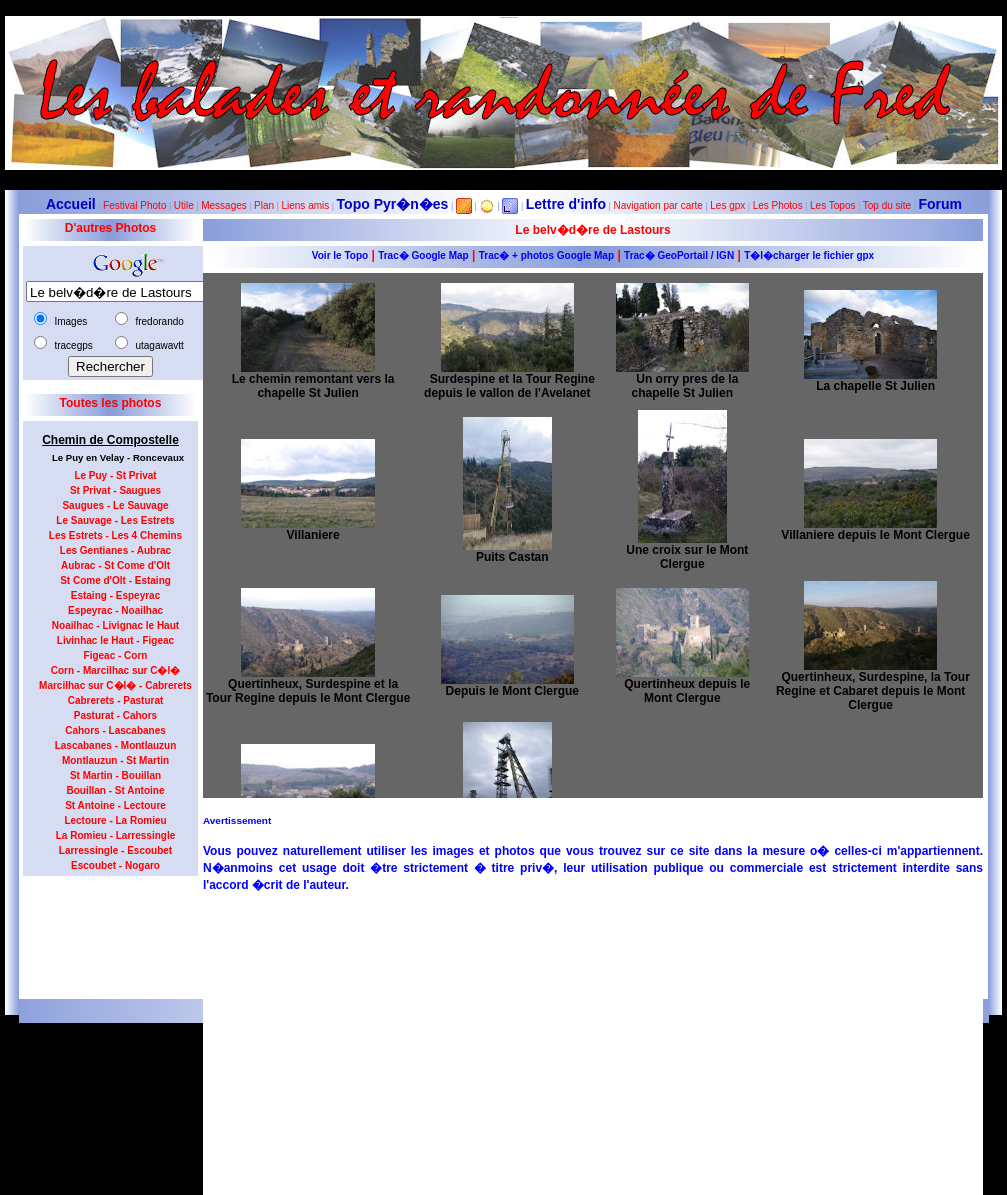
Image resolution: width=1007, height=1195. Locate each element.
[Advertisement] (103, 931)
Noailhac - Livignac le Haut (115, 625)
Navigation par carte (658, 205)
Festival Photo (134, 205)
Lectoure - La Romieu (115, 820)
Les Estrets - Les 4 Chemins (115, 535)
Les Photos (778, 205)
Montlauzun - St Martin (115, 760)
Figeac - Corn (116, 655)
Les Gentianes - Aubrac (115, 550)
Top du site (887, 205)
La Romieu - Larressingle (115, 835)
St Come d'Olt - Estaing (115, 580)
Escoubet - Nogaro (115, 865)
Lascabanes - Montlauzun (116, 745)
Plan (264, 205)
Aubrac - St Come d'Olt (115, 565)
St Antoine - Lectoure (115, 805)
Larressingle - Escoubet (115, 850)
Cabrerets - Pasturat (116, 700)
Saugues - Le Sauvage (115, 505)
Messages (224, 205)
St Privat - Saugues (115, 490)
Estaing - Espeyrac (115, 595)
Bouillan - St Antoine (116, 790)
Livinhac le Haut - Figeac (115, 640)
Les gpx (727, 205)
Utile (184, 205)
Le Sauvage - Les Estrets (115, 520)
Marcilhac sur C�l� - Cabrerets (115, 685)
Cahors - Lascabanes (115, 730)
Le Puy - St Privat (115, 475)
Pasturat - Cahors (115, 715)
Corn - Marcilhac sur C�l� (115, 670)
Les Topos (832, 205)
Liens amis (305, 205)
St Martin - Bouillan (115, 775)
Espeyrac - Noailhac (115, 610)
